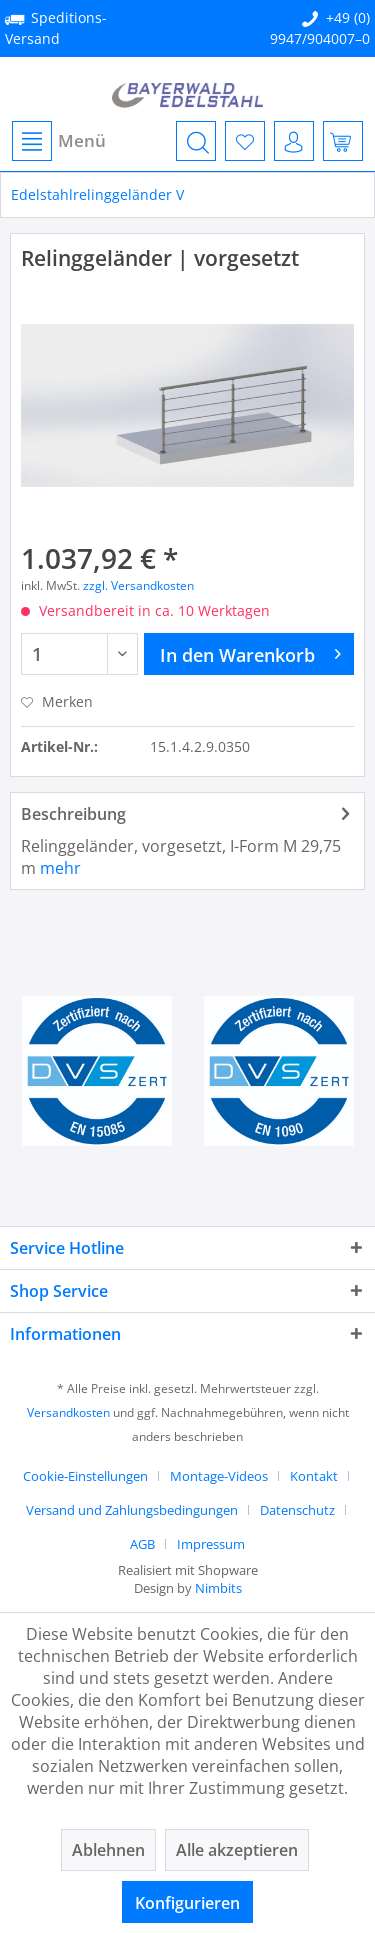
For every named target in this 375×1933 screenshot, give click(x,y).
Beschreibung (73, 814)
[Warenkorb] (343, 141)
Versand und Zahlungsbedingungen (132, 1510)
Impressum (211, 1544)
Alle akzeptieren (237, 1850)
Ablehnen (108, 1850)
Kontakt (314, 1476)
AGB (142, 1544)
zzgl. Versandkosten (138, 585)
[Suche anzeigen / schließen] (196, 141)
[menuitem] (58, 141)
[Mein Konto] (294, 141)
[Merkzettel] (245, 141)
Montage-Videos (219, 1476)
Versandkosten (68, 1412)
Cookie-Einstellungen (85, 1476)
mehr (60, 868)
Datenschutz (297, 1510)
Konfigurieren (187, 1903)
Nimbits (218, 1588)
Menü (59, 141)
